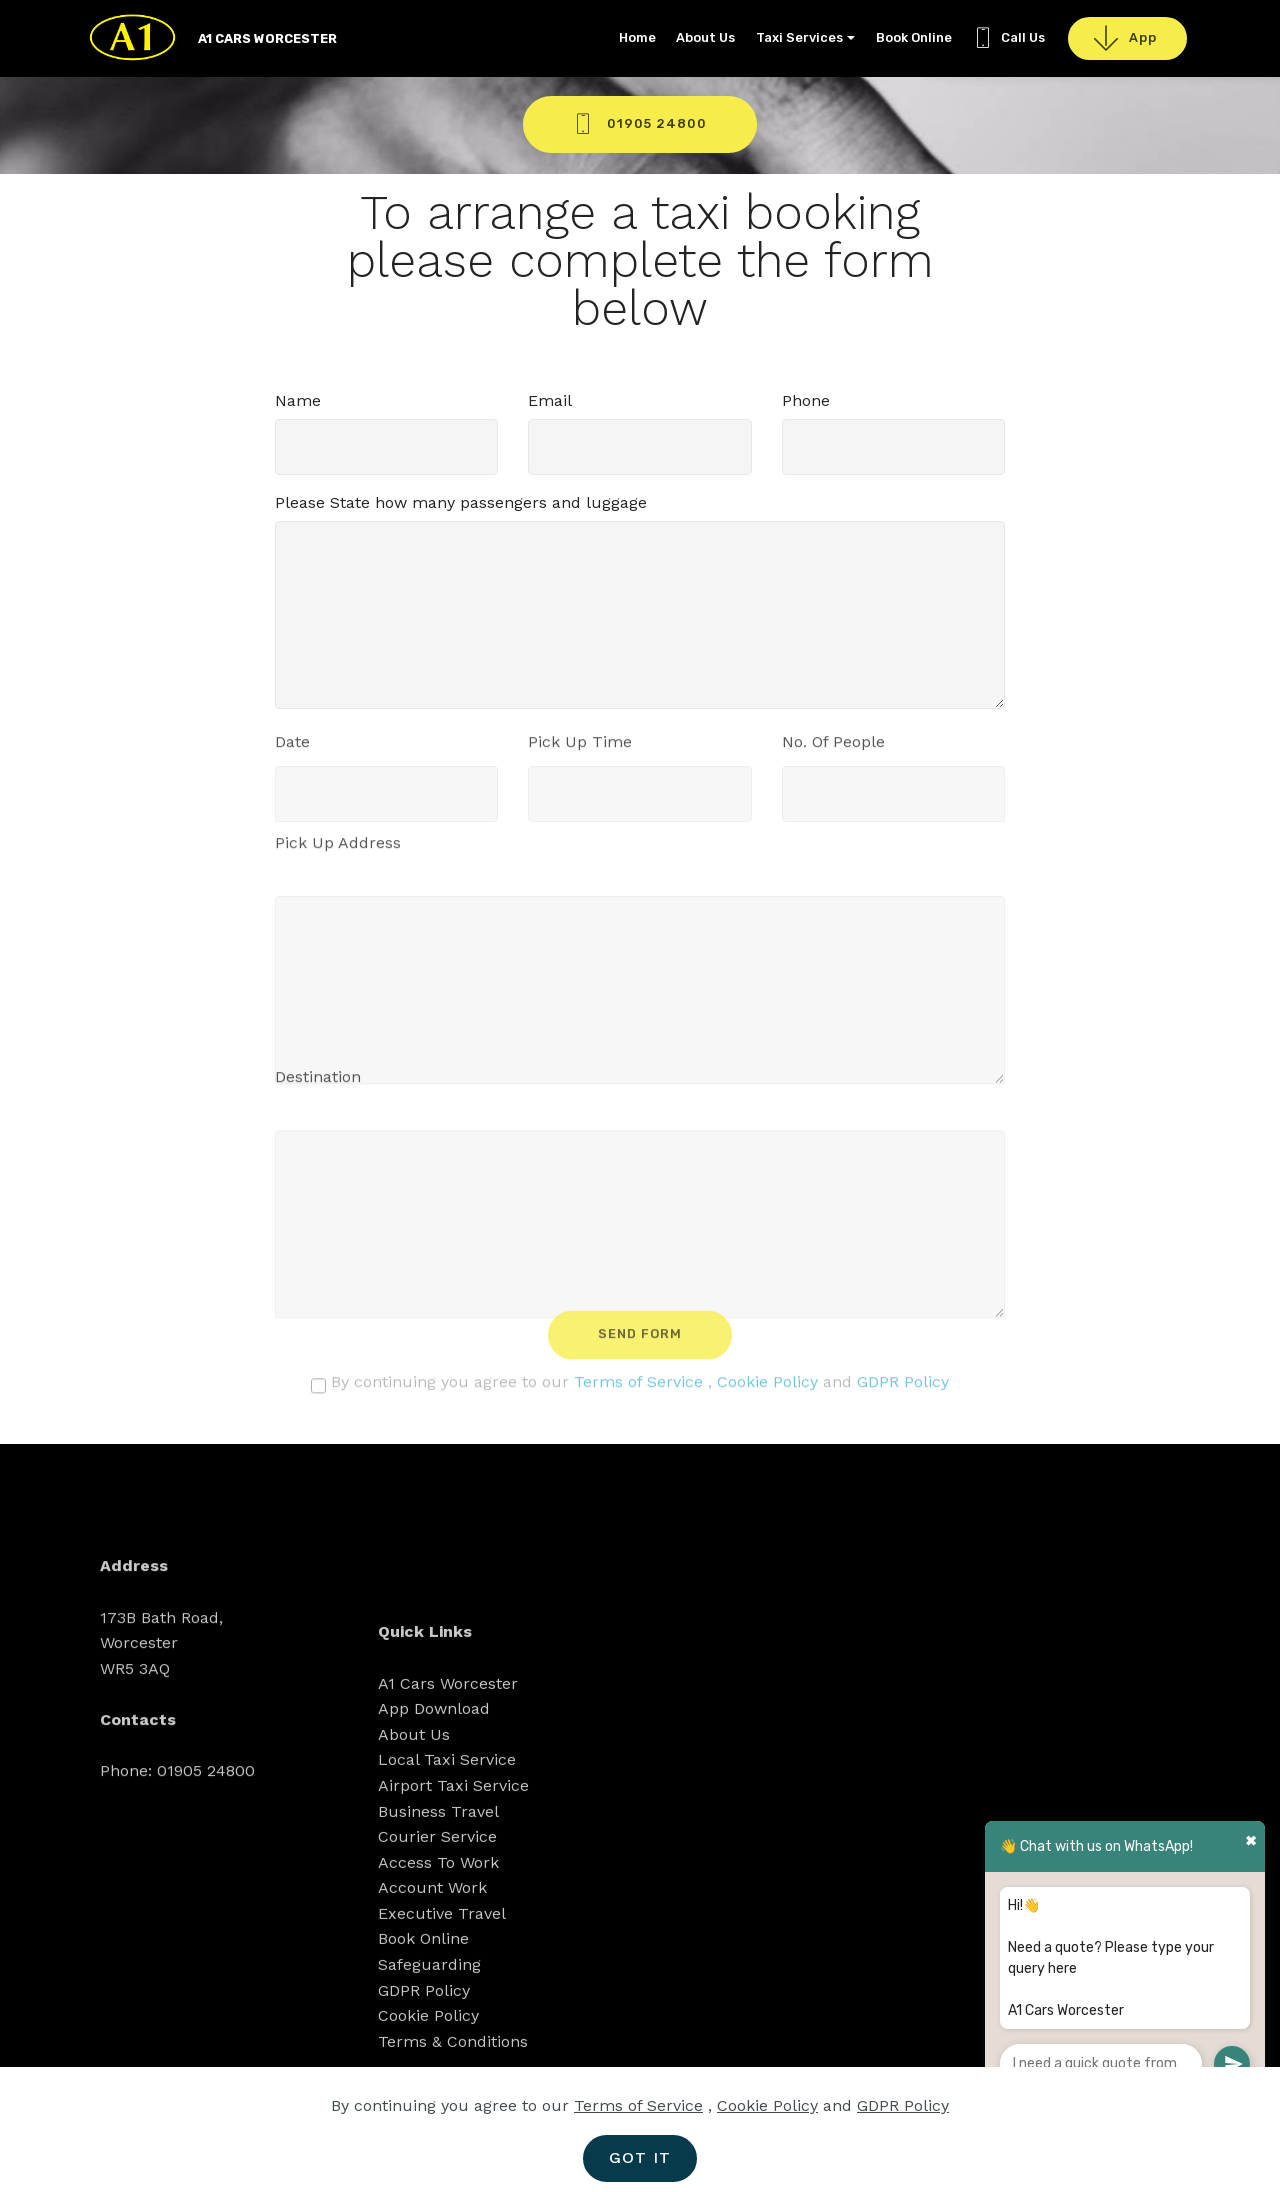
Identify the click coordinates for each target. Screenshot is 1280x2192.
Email (550, 400)
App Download (434, 1838)
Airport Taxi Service (453, 1914)
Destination (318, 1082)
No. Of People (833, 747)
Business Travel (438, 1940)
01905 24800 (640, 124)
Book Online (914, 37)
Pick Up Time (580, 747)
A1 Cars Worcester (448, 1812)
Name (298, 400)
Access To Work (438, 1991)
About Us (705, 37)
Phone (806, 400)
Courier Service (437, 1966)
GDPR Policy (903, 1387)
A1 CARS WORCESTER (267, 38)
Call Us (1009, 37)
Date (292, 747)
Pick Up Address (338, 848)
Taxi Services (799, 37)
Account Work (432, 2017)
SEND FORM (640, 1345)
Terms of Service (638, 1387)
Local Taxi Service (447, 1889)
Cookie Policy (767, 1387)
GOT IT (640, 2157)
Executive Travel (442, 2042)
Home (637, 37)
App (1127, 39)
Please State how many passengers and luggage (461, 502)
